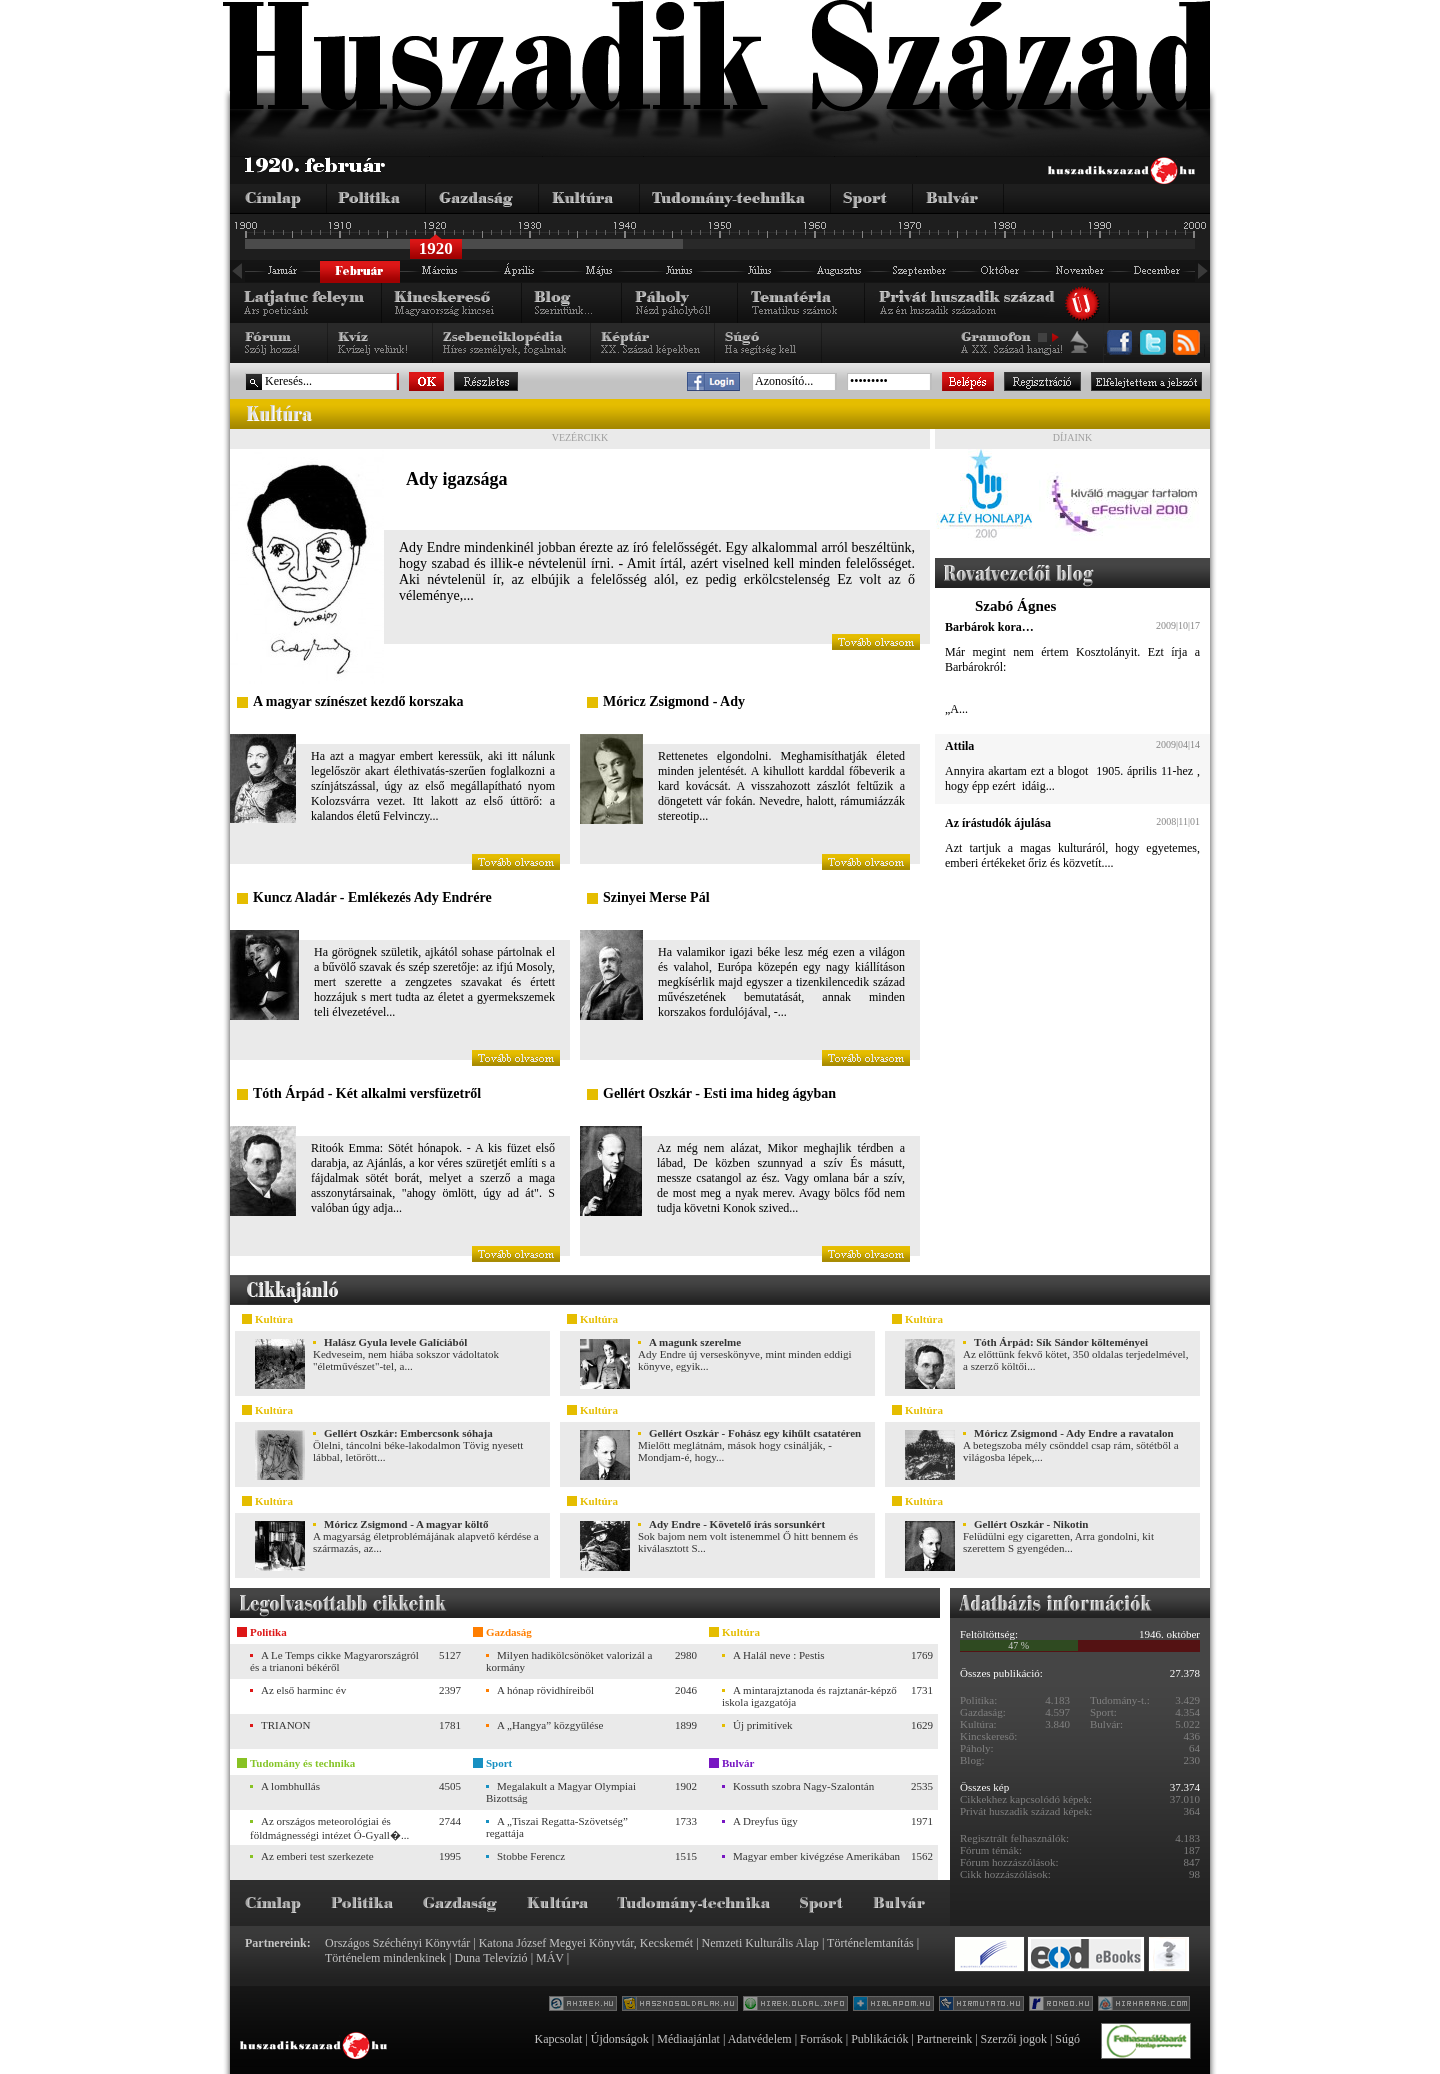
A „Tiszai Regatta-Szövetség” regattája (557, 1827)
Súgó (1067, 2039)
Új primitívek (763, 1725)
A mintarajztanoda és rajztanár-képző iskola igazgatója (809, 1696)
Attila (959, 746)
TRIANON (286, 1725)
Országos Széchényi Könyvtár (397, 1943)
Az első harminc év (303, 1690)
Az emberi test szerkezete (317, 1856)
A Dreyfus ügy (765, 1821)
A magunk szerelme (695, 1342)
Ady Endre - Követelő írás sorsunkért (737, 1524)
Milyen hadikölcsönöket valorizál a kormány (569, 1661)
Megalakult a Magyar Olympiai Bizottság (561, 1792)
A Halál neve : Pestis (779, 1655)
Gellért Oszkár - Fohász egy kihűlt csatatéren (755, 1433)
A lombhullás (290, 1786)
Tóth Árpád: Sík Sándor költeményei (1061, 1342)
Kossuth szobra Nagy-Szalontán (803, 1786)
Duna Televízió (490, 1958)
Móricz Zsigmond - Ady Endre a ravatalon (1074, 1433)
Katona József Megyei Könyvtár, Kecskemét (586, 1943)
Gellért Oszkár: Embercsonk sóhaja (408, 1433)
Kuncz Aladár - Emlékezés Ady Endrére (372, 897)
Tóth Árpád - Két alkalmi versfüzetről (367, 1093)
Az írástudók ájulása (998, 823)
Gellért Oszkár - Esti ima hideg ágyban (719, 1093)
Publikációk (879, 2039)
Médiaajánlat (688, 2039)
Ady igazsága (457, 479)
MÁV (550, 1958)
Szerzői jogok (1014, 2039)
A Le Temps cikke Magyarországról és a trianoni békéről (334, 1661)
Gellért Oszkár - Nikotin (1031, 1524)
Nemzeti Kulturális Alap (760, 1943)
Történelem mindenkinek (385, 1958)
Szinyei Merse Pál (656, 897)
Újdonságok (620, 2039)
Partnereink (944, 2039)
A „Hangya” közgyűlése (550, 1725)
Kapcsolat (558, 2039)
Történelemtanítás (870, 1943)
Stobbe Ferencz (531, 1856)
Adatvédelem (760, 2039)
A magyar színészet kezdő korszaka (358, 701)
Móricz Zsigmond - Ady (674, 701)
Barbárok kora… (989, 627)
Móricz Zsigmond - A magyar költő (406, 1524)
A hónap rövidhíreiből (545, 1690)
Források (821, 2039)
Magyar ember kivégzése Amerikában (816, 1856)
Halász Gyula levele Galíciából (395, 1342)
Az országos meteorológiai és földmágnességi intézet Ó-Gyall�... (329, 1828)
